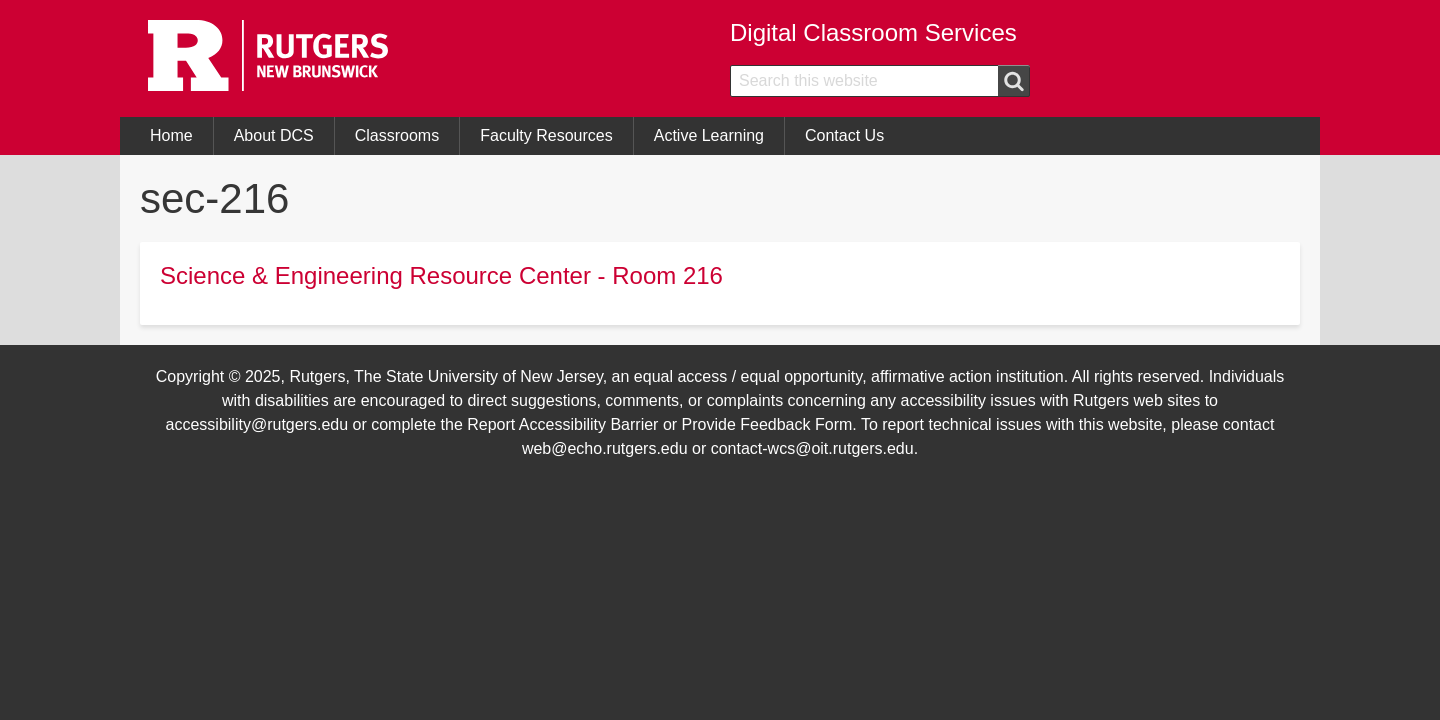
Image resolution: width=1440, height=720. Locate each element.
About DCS (274, 135)
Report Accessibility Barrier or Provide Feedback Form (659, 424)
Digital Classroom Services (873, 32)
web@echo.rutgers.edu (605, 448)
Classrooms (397, 135)
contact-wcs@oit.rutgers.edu (812, 448)
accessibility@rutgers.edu (257, 424)
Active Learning (709, 135)
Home (171, 135)
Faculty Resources (546, 135)
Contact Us (844, 135)
